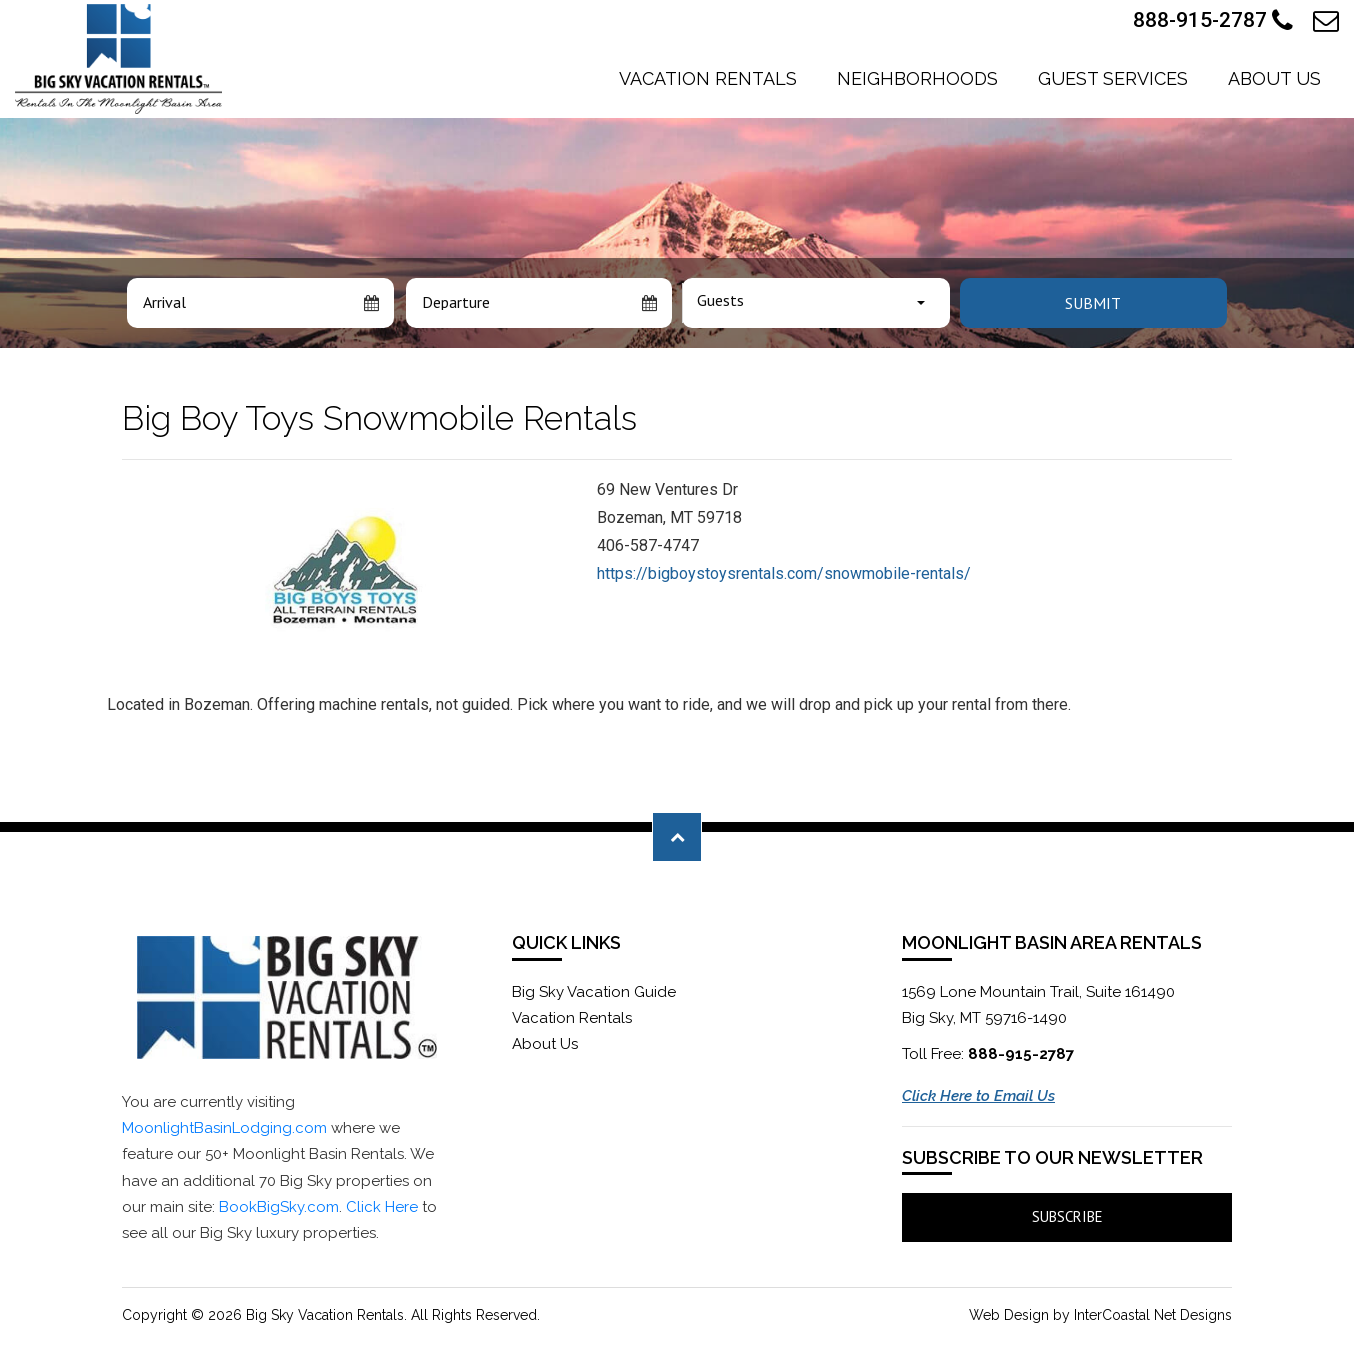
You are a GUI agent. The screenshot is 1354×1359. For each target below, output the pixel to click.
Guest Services (1113, 78)
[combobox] (816, 303)
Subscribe (1067, 1216)
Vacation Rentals (708, 78)
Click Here (382, 1207)
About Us (1274, 78)
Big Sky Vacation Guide (594, 992)
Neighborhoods (917, 78)
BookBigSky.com (279, 1207)
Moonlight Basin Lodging (118, 59)
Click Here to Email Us (978, 1096)
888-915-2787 (1213, 21)
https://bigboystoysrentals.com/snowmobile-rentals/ (784, 573)
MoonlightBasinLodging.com (224, 1128)
